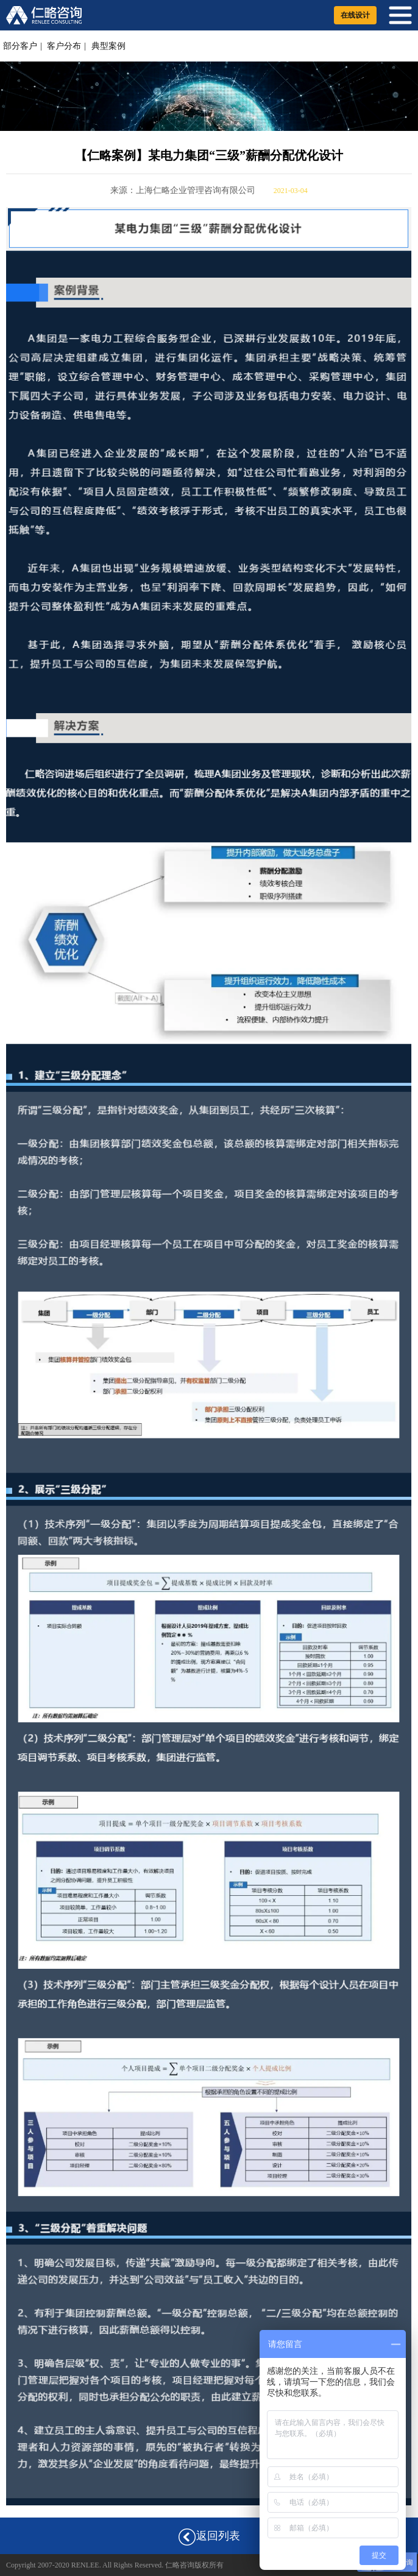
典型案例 (108, 46)
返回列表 (209, 2537)
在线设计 (355, 15)
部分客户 (20, 46)
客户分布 (64, 46)
